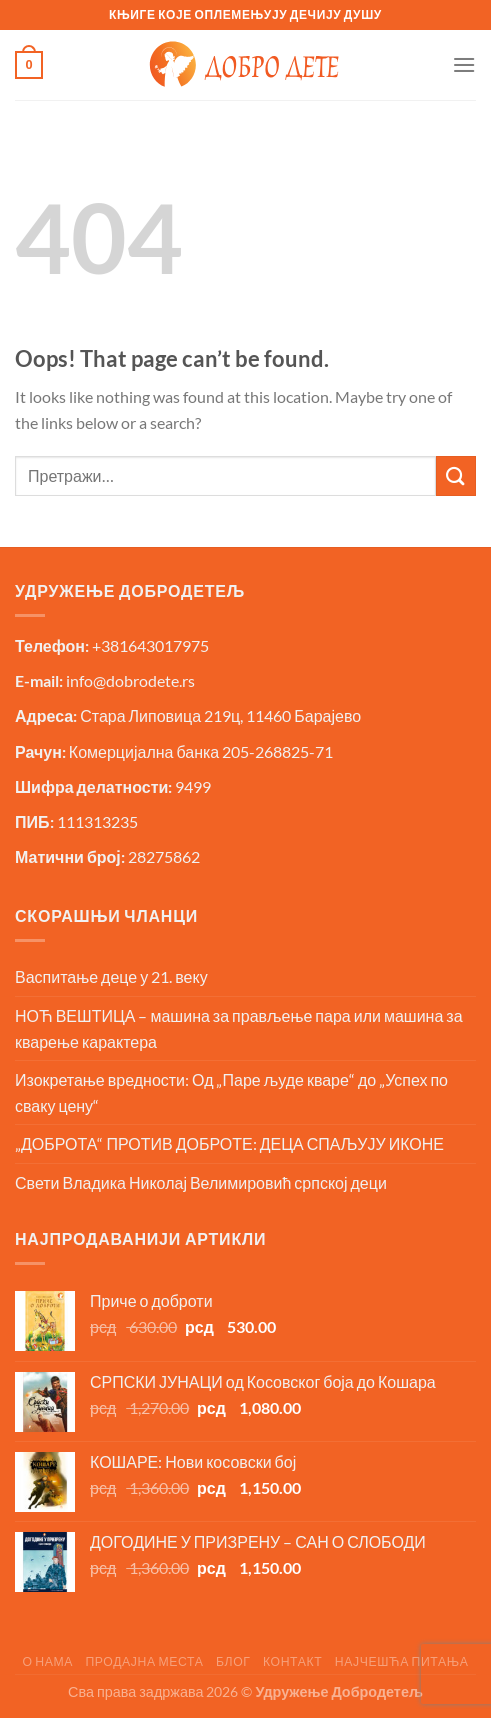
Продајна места (144, 1661)
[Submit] (456, 475)
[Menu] (464, 64)
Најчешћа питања (402, 1661)
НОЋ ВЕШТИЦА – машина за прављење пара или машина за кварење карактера (239, 1028)
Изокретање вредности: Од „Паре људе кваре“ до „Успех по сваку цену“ (231, 1092)
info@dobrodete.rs (130, 680)
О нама (47, 1661)
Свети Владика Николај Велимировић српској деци (201, 1182)
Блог (233, 1661)
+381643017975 (150, 645)
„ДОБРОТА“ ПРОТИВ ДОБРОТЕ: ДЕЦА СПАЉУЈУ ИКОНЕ (229, 1143)
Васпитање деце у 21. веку (111, 976)
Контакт (292, 1661)
